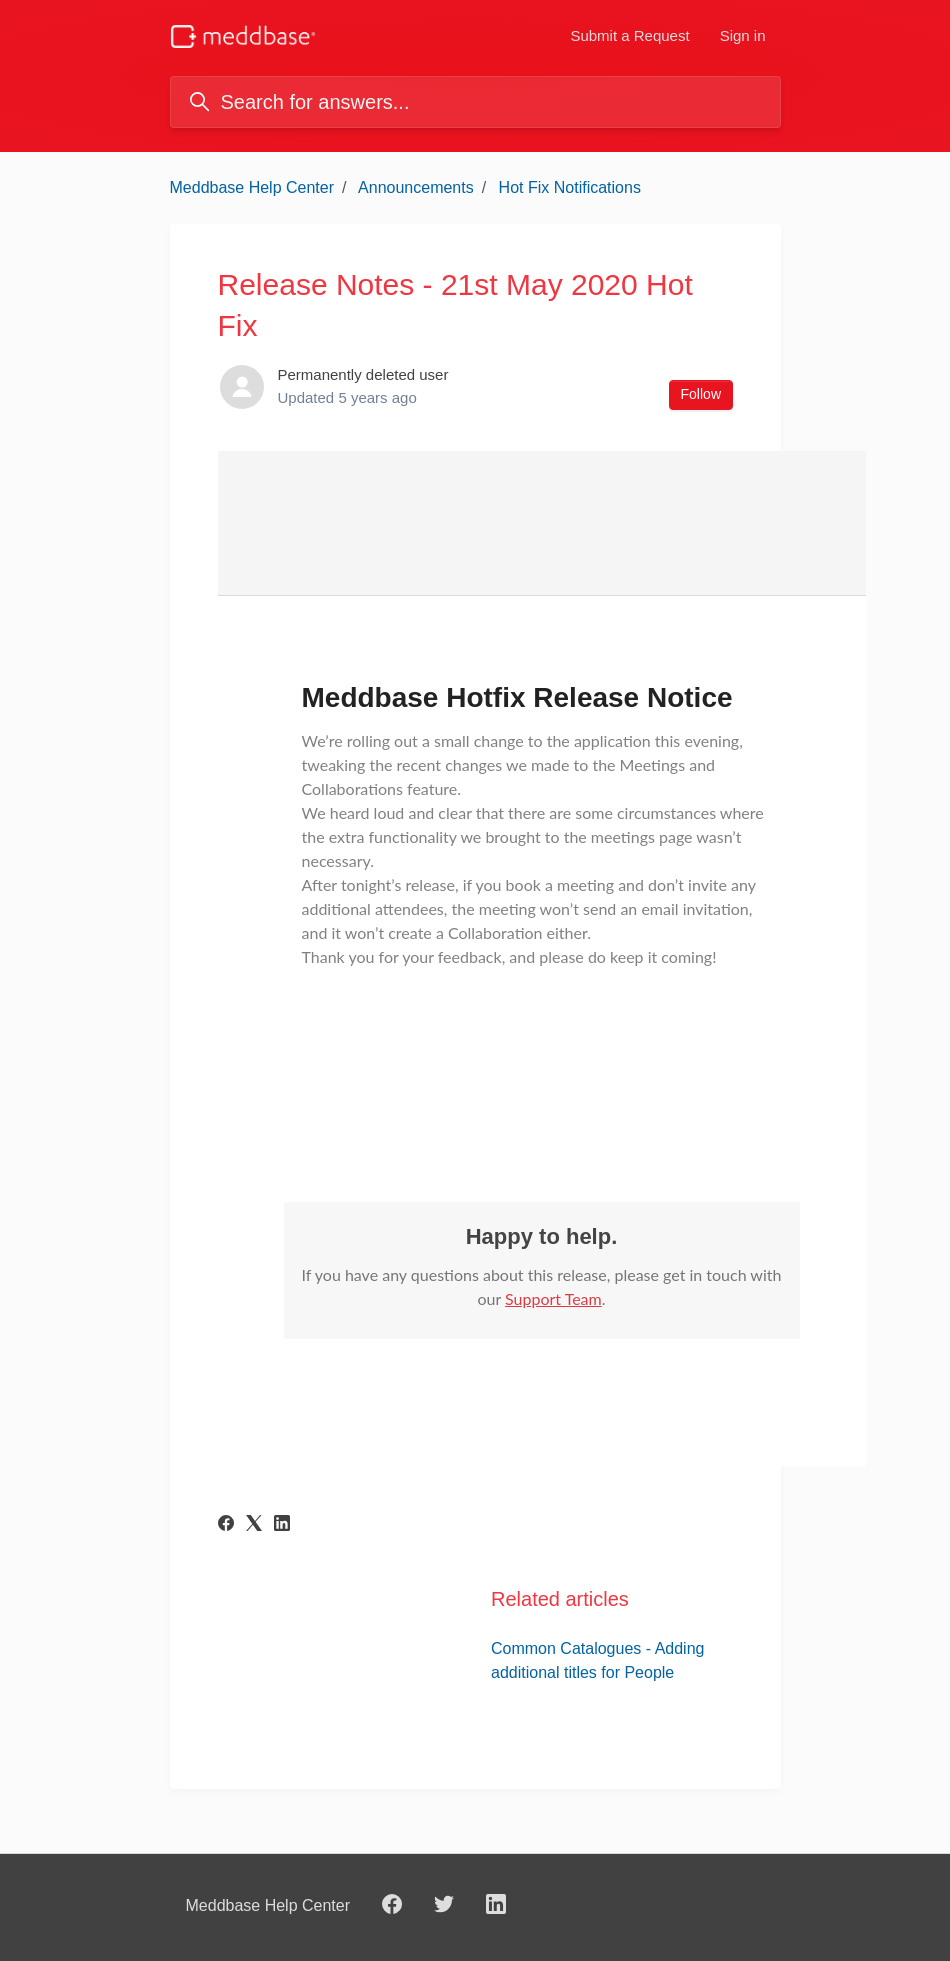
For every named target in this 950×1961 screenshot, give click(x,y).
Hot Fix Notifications (570, 187)
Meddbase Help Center (252, 187)
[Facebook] (226, 1525)
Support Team (553, 1298)
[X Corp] (254, 1525)
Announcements (416, 187)
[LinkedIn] (282, 1525)
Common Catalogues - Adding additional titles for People (597, 1660)
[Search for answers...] (475, 102)
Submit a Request (629, 35)
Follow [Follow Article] (701, 394)
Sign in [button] (743, 35)
